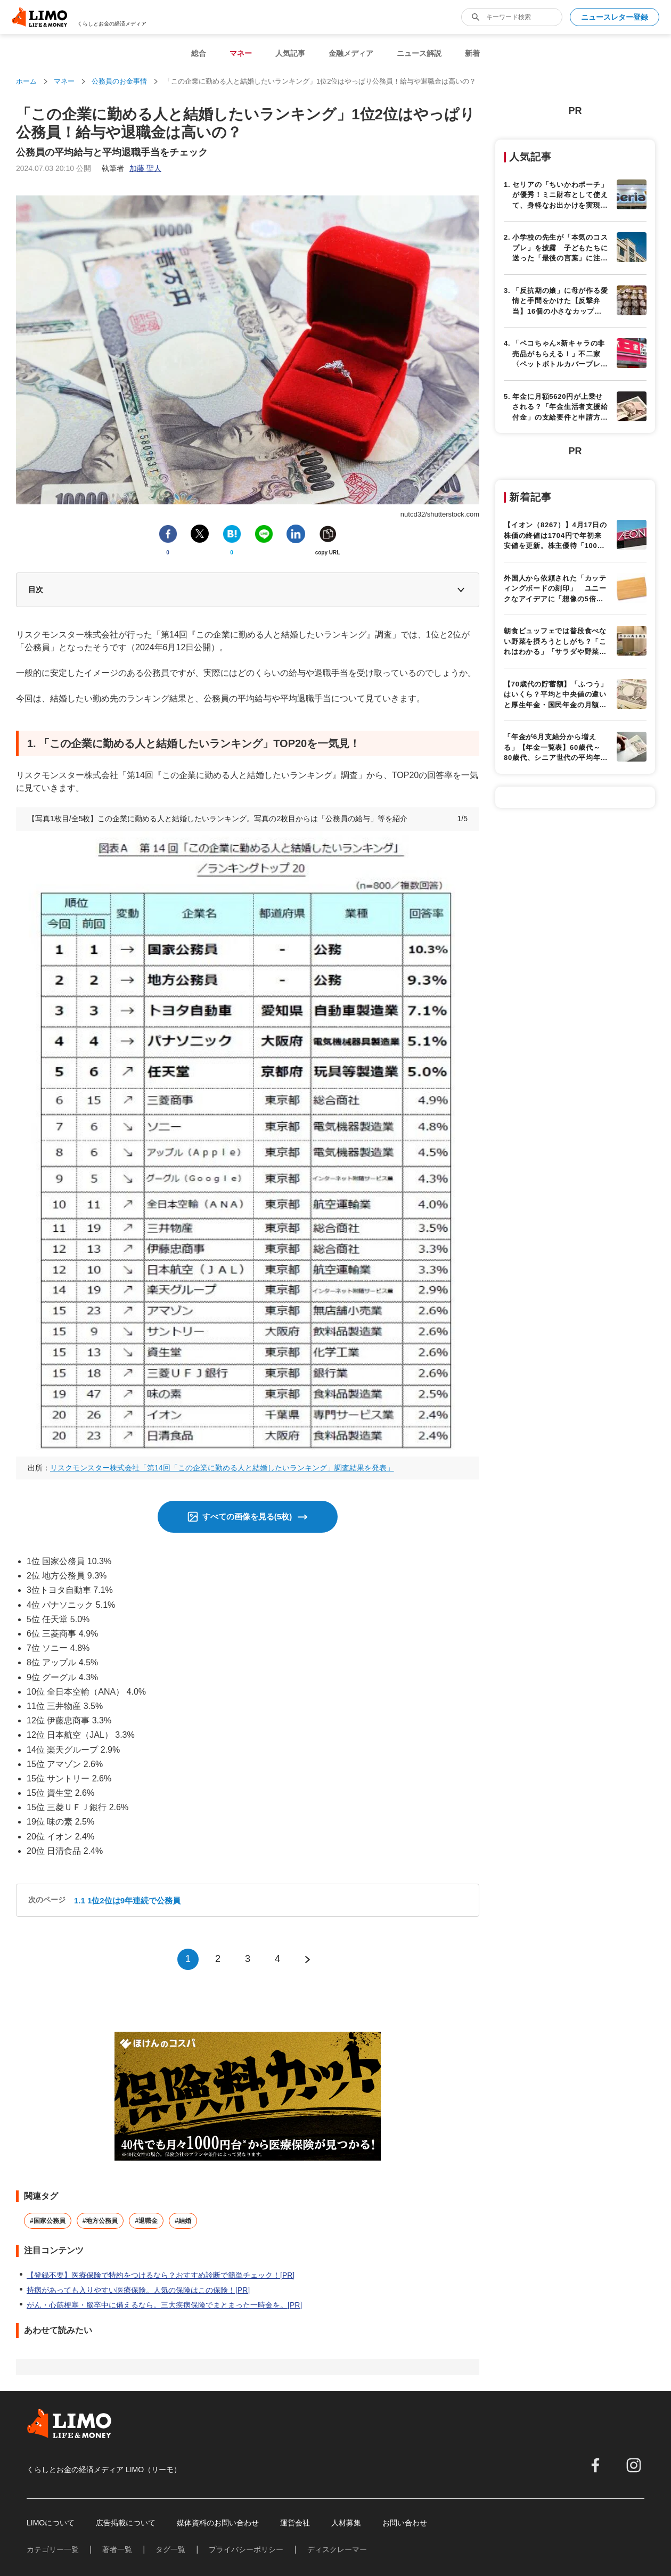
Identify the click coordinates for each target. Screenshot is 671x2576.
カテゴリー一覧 (53, 2549)
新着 (472, 53)
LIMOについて (51, 2522)
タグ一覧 (170, 2549)
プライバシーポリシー (246, 2549)
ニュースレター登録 (614, 17)
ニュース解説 (419, 53)
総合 (198, 53)
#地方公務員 (100, 2221)
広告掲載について (126, 2522)
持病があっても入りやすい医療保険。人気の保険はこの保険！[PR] (138, 2290)
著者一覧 (117, 2549)
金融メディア (351, 53)
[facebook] (595, 2465)
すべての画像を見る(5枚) (247, 1516)
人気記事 (290, 53)
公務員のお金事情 (119, 81)
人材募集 (346, 2522)
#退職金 (146, 2221)
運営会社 (295, 2522)
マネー (241, 53)
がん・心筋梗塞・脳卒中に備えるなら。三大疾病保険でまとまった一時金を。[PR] (164, 2305)
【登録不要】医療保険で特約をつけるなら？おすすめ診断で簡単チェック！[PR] (160, 2275)
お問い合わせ (404, 2522)
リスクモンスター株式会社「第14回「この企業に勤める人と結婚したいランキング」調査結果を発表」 (222, 1467)
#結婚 (183, 2221)
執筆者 (131, 168)
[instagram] (633, 2465)
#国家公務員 (48, 2221)
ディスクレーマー (337, 2549)
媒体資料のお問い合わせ (218, 2522)
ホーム (26, 81)
